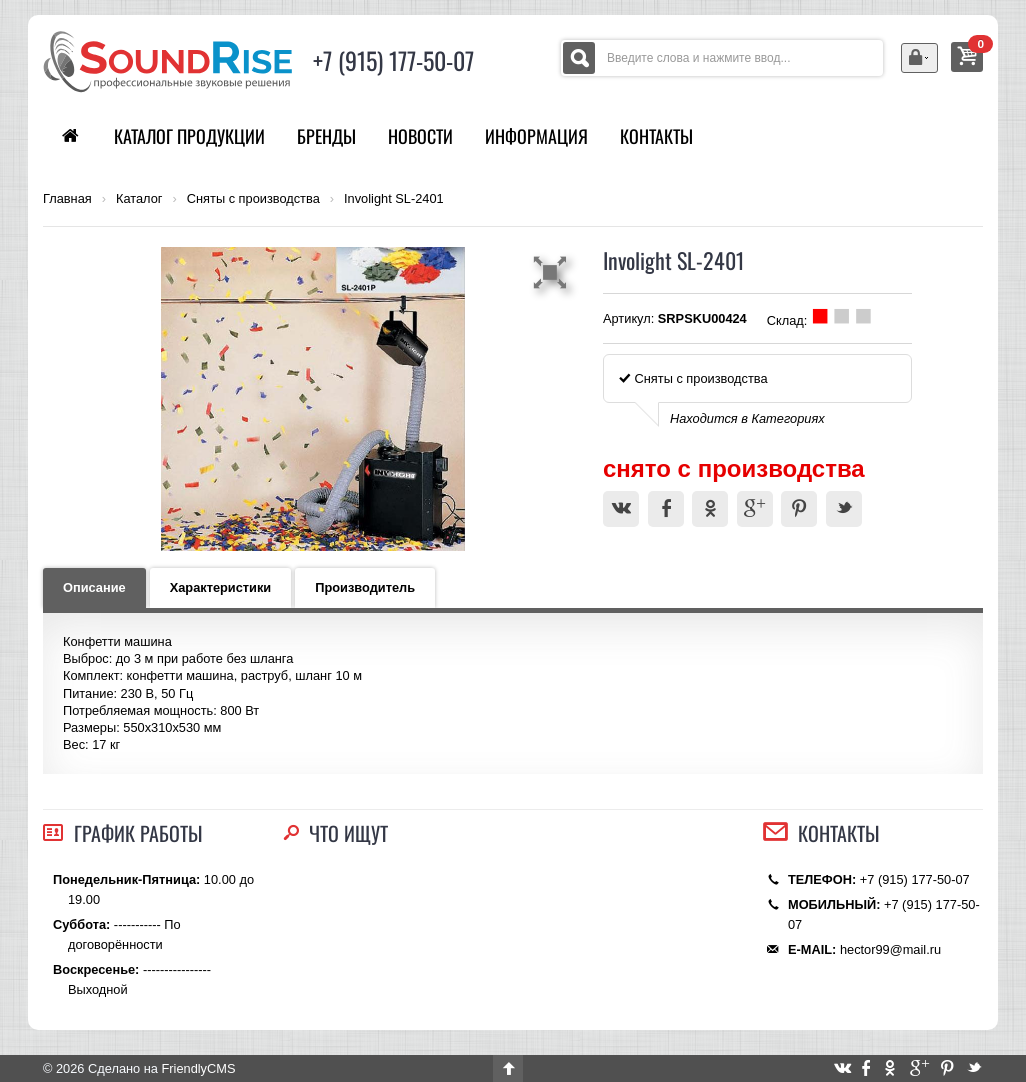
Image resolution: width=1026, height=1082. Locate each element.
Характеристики (221, 587)
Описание (94, 587)
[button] (553, 272)
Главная (67, 199)
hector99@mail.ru (890, 949)
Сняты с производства (253, 199)
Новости (420, 136)
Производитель (365, 587)
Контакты (656, 136)
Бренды (326, 136)
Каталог (139, 199)
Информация (536, 136)
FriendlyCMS (198, 1068)
